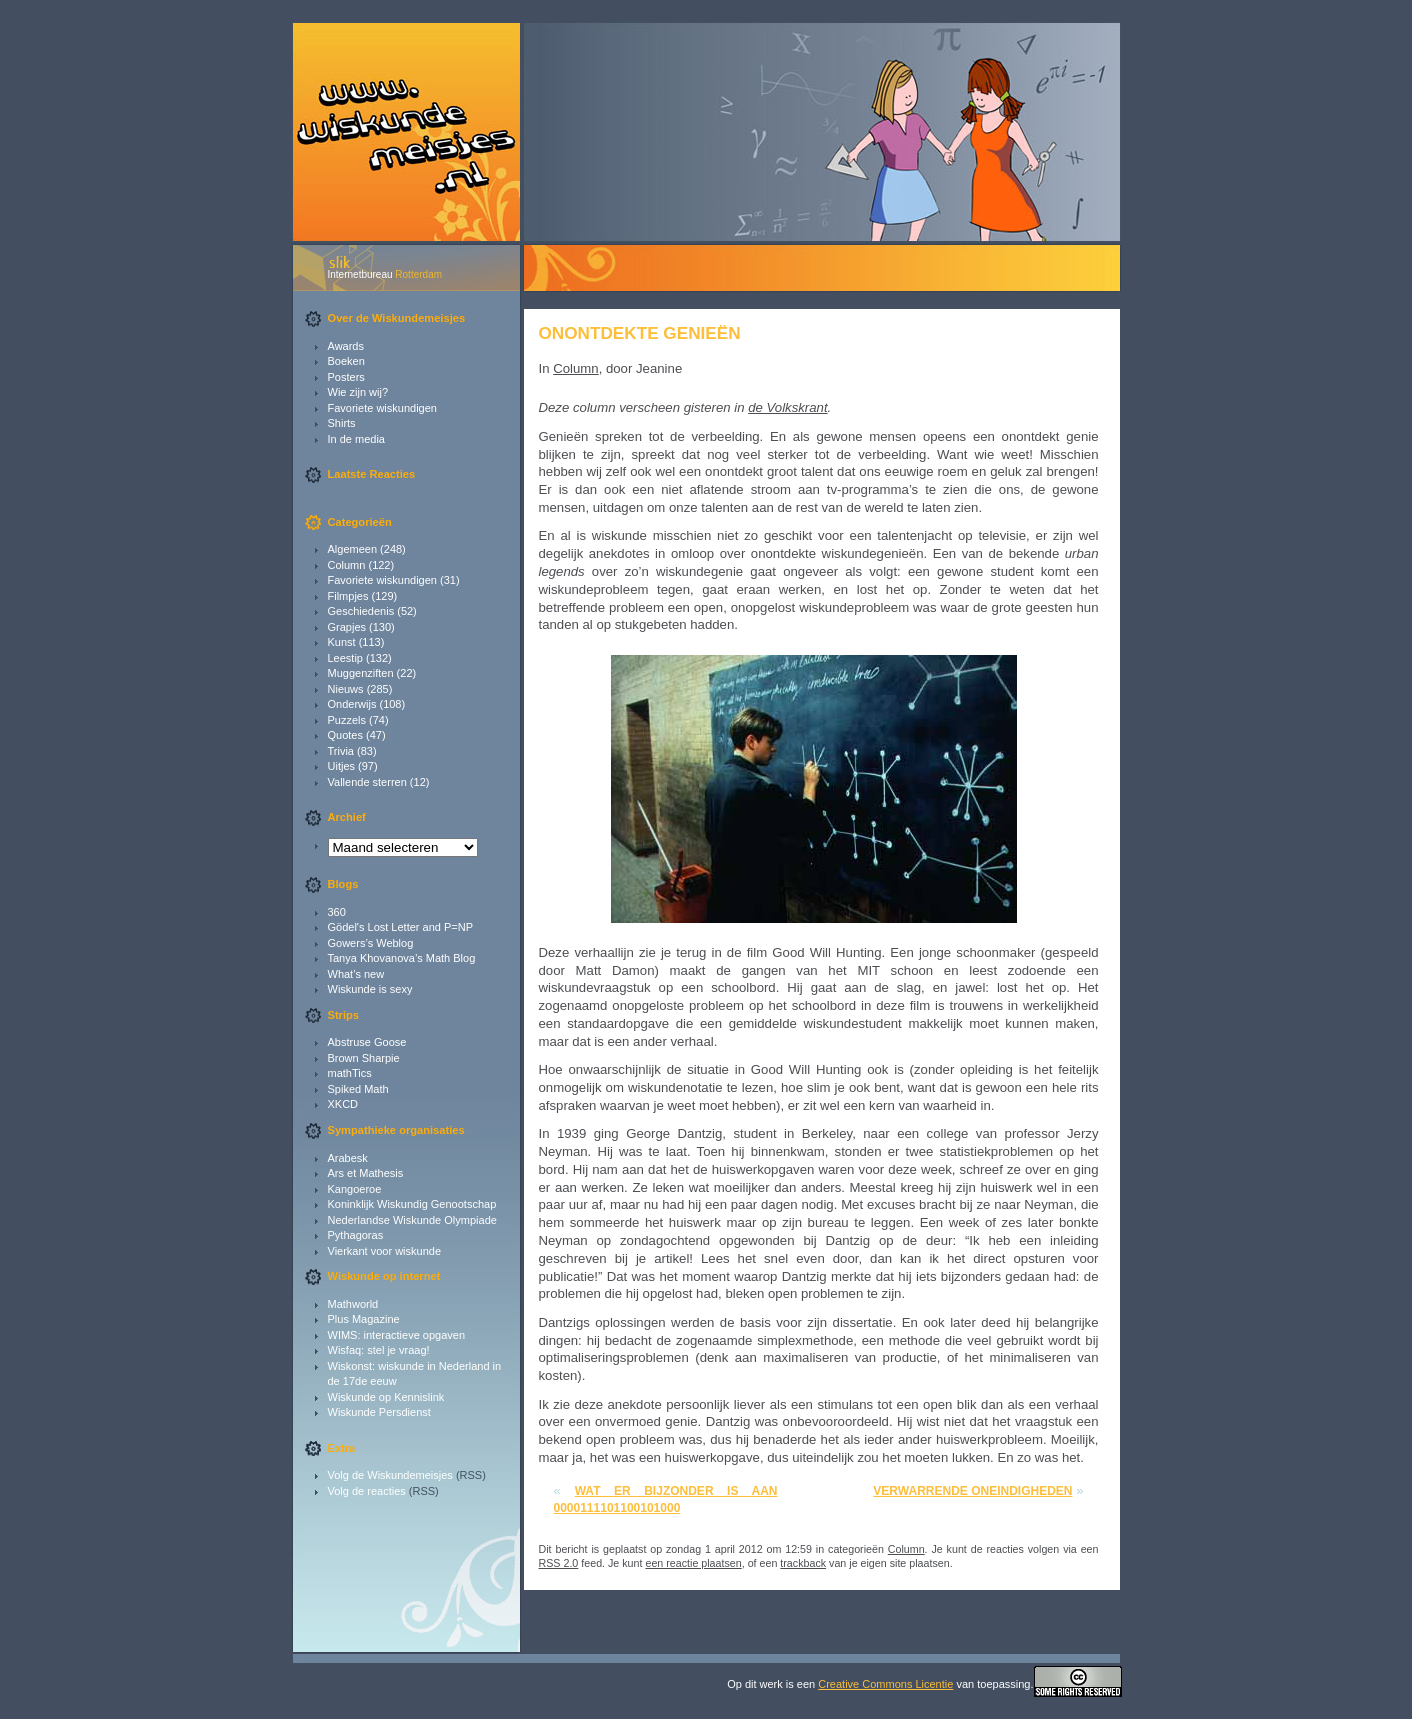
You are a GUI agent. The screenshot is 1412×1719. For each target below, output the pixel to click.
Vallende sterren (367, 782)
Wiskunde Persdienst (379, 1412)
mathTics (350, 1073)
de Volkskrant (787, 407)
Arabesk (348, 1158)
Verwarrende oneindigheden (972, 1491)
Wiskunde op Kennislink (386, 1397)
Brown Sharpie (364, 1058)
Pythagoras (356, 1235)
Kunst (342, 642)
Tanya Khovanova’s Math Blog (402, 958)
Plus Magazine (364, 1319)
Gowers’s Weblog (371, 943)
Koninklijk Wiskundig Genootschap (412, 1204)
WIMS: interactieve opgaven (397, 1335)
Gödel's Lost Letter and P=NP (401, 927)
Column (347, 565)
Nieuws (346, 689)
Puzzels (347, 720)
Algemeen (353, 549)
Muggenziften (361, 673)
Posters (346, 377)
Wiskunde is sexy (370, 989)
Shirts (342, 423)
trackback (803, 1563)
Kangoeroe (355, 1189)
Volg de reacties (367, 1491)
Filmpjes (348, 596)
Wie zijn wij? (358, 392)
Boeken (346, 361)
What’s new (356, 974)
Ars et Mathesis (366, 1173)
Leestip (345, 658)
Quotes (345, 735)
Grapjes (347, 627)
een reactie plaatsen (693, 1563)
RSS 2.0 (559, 1563)
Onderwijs (352, 704)
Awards (346, 346)
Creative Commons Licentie (885, 1684)
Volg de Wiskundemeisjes (390, 1475)
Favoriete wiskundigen (382, 408)
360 (337, 912)
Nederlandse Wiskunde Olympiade (412, 1220)
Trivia (341, 751)
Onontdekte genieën (640, 333)
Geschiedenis (361, 611)
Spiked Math (358, 1089)
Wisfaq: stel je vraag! (379, 1350)
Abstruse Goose (367, 1042)
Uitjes (342, 766)
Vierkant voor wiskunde (385, 1251)
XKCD (343, 1104)
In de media (356, 439)
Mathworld (353, 1304)
